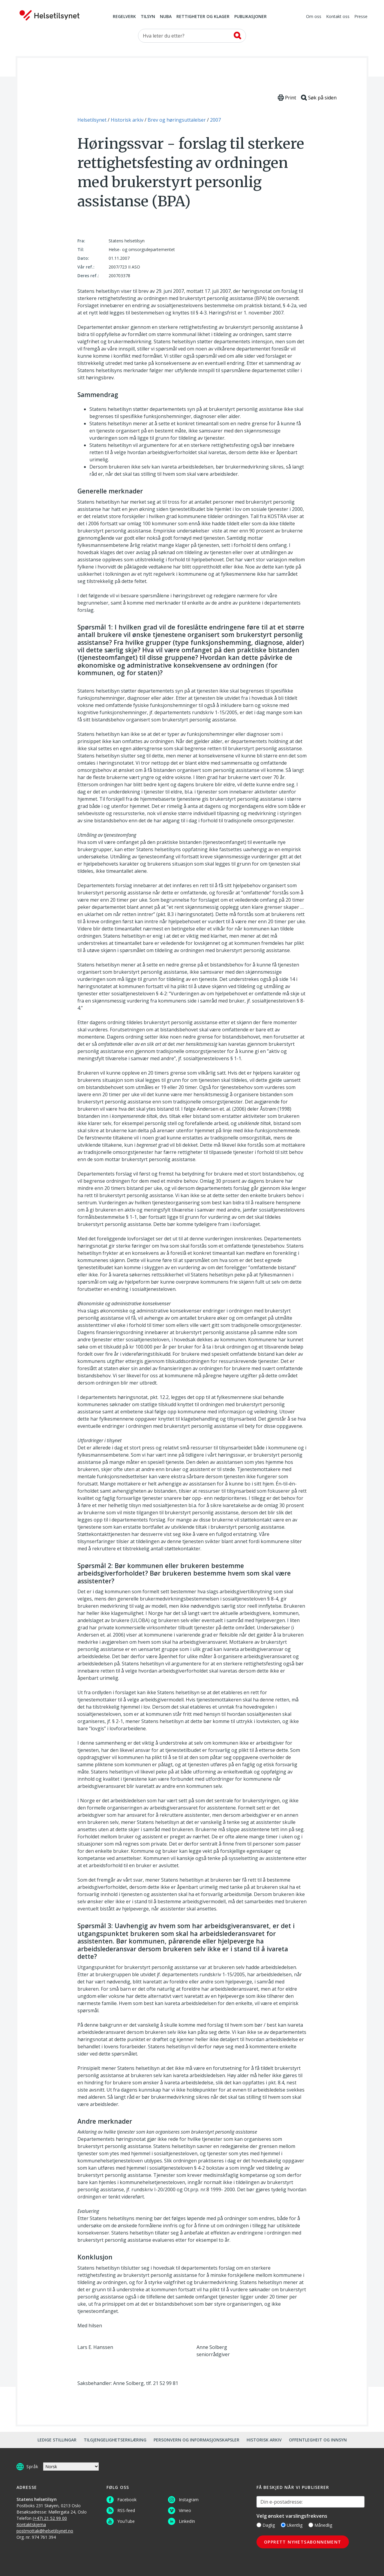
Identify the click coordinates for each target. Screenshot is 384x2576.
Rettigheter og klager (203, 16)
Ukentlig (291, 2525)
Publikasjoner (250, 16)
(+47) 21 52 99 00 (50, 2518)
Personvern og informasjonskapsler (196, 2440)
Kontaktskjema (31, 2524)
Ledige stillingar (57, 2440)
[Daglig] (258, 2525)
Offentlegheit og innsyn (318, 2440)
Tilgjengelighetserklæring (115, 2440)
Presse (361, 16)
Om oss (313, 16)
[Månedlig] (310, 2525)
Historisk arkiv (264, 2440)
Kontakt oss (338, 16)
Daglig (265, 2525)
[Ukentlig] (283, 2525)
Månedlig (320, 2525)
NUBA (166, 16)
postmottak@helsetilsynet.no (44, 2531)
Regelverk (124, 16)
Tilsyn (148, 16)
